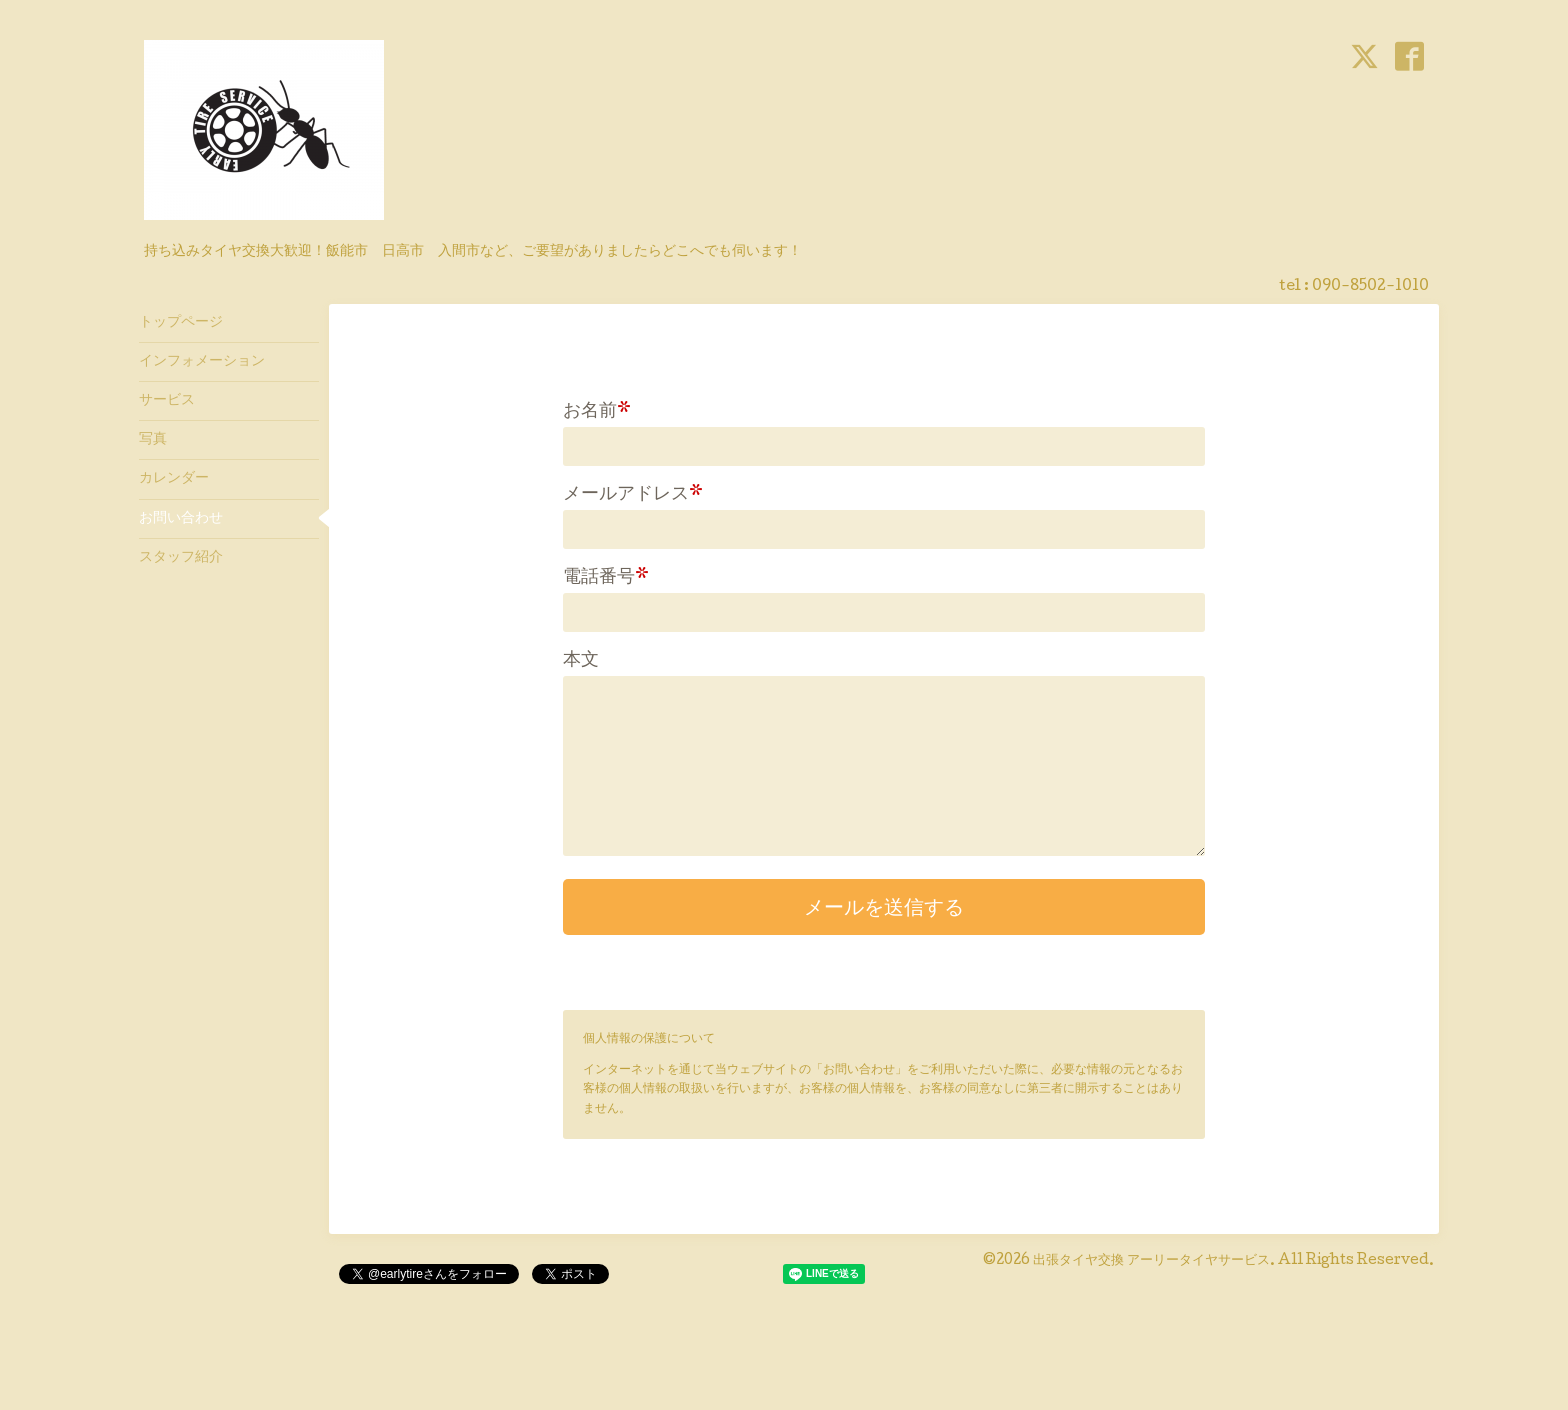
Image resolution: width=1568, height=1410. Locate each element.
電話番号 (606, 578)
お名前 (597, 412)
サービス (167, 401)
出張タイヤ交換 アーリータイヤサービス (1151, 1261)
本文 (581, 661)
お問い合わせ (181, 519)
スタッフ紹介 (181, 558)
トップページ (181, 323)
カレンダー (174, 479)
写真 (153, 440)
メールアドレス (633, 495)
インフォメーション (202, 362)
